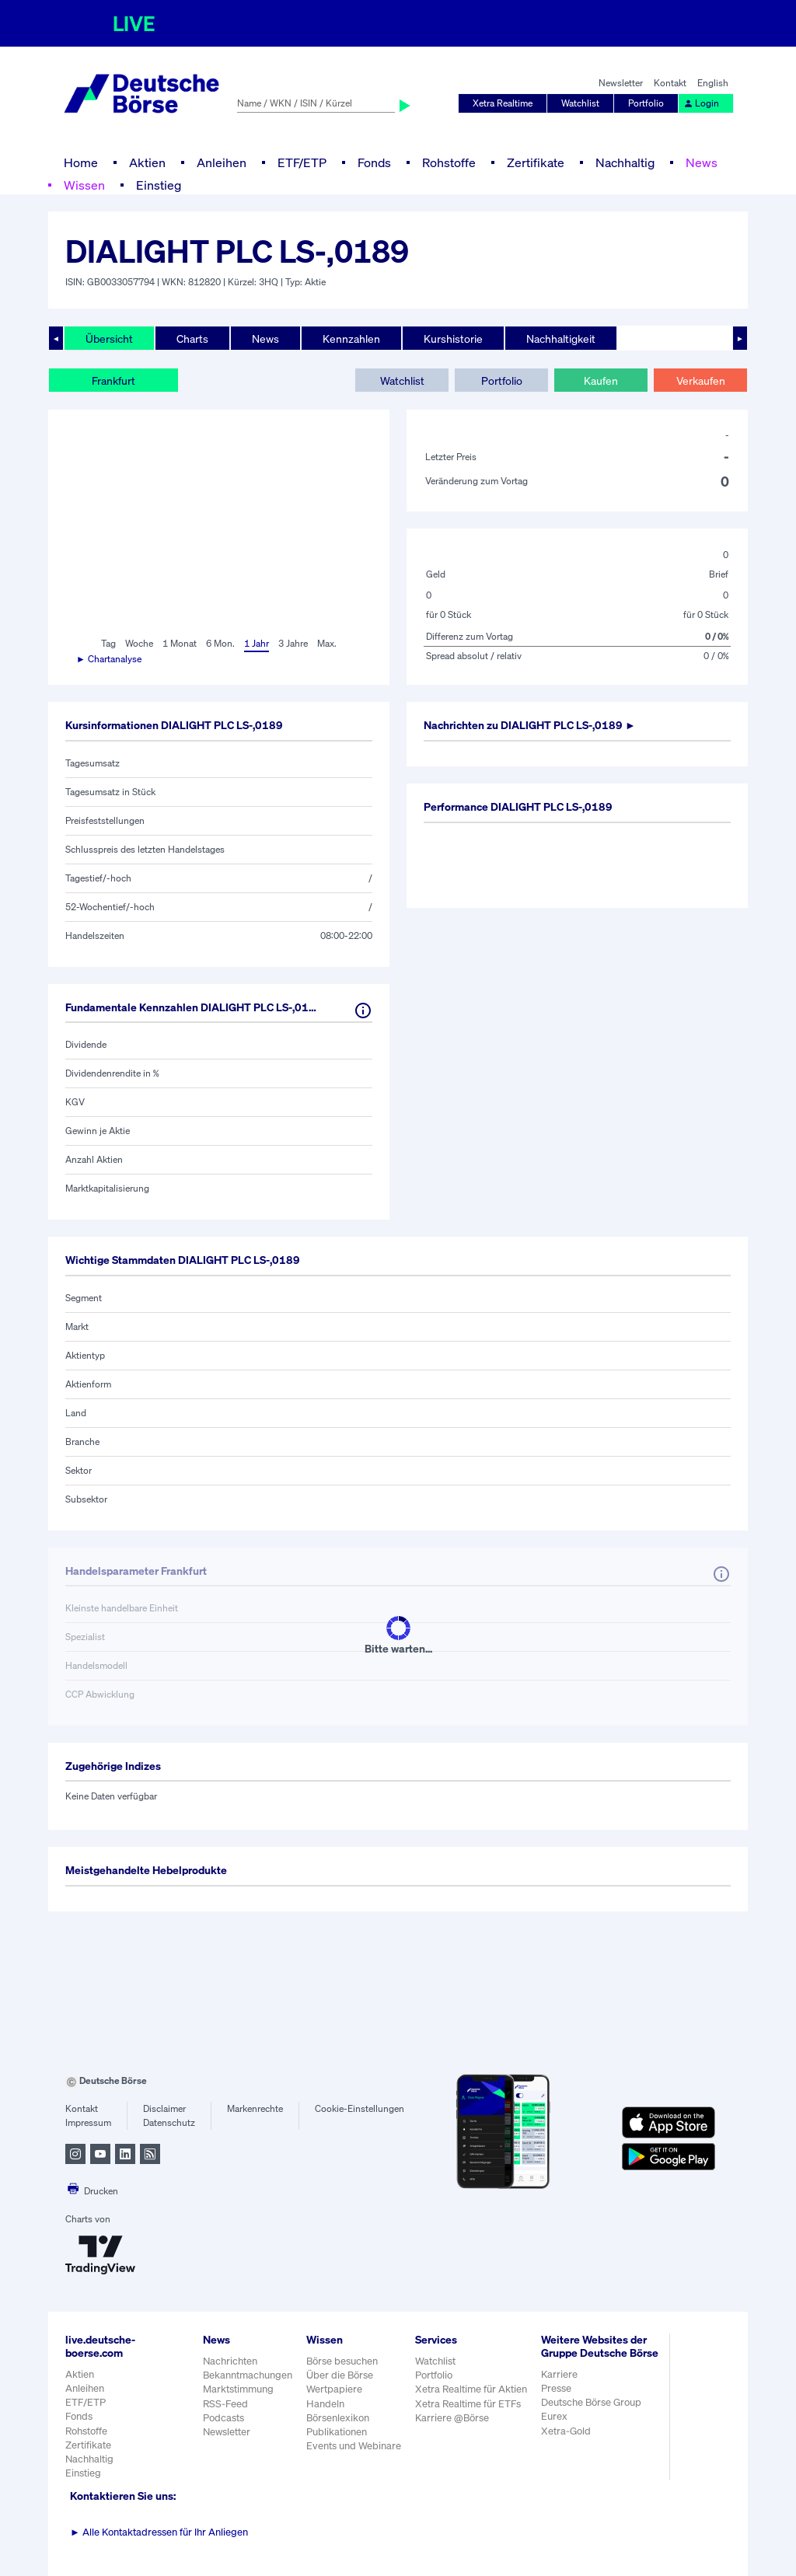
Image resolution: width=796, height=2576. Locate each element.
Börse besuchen (342, 2361)
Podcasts (223, 2417)
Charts (192, 338)
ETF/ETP (302, 162)
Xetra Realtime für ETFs (468, 2403)
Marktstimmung (238, 2389)
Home (81, 162)
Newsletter (621, 83)
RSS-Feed (225, 2403)
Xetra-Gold (566, 2431)
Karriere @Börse (452, 2417)
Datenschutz (169, 2122)
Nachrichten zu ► (530, 724)
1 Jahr (256, 643)
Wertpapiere (334, 2389)
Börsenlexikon (337, 2417)
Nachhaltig (625, 162)
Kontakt (670, 83)
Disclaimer (164, 2108)
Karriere (559, 2374)
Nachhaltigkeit (560, 338)
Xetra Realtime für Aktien (471, 2389)
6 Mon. (220, 643)
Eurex (554, 2416)
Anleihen (221, 162)
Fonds (374, 162)
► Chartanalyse (108, 659)
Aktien (147, 162)
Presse (556, 2388)
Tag (108, 643)
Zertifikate (535, 162)
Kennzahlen (351, 338)
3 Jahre (293, 643)
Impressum (88, 2122)
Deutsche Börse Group (591, 2402)
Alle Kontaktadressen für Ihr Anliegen (159, 2532)
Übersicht (109, 338)
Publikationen (336, 2431)
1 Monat (179, 643)
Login (701, 103)
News (701, 162)
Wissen (84, 185)
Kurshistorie (453, 338)
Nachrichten (230, 2361)
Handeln (325, 2403)
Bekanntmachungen (247, 2375)
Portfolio (646, 103)
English (712, 83)
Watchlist (580, 103)
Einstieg (158, 185)
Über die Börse (339, 2375)
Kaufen (601, 380)
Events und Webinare (353, 2445)
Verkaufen (700, 380)
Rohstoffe (449, 162)
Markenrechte (255, 2108)
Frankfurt (113, 380)
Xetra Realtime (502, 103)
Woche (139, 643)
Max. (327, 643)
